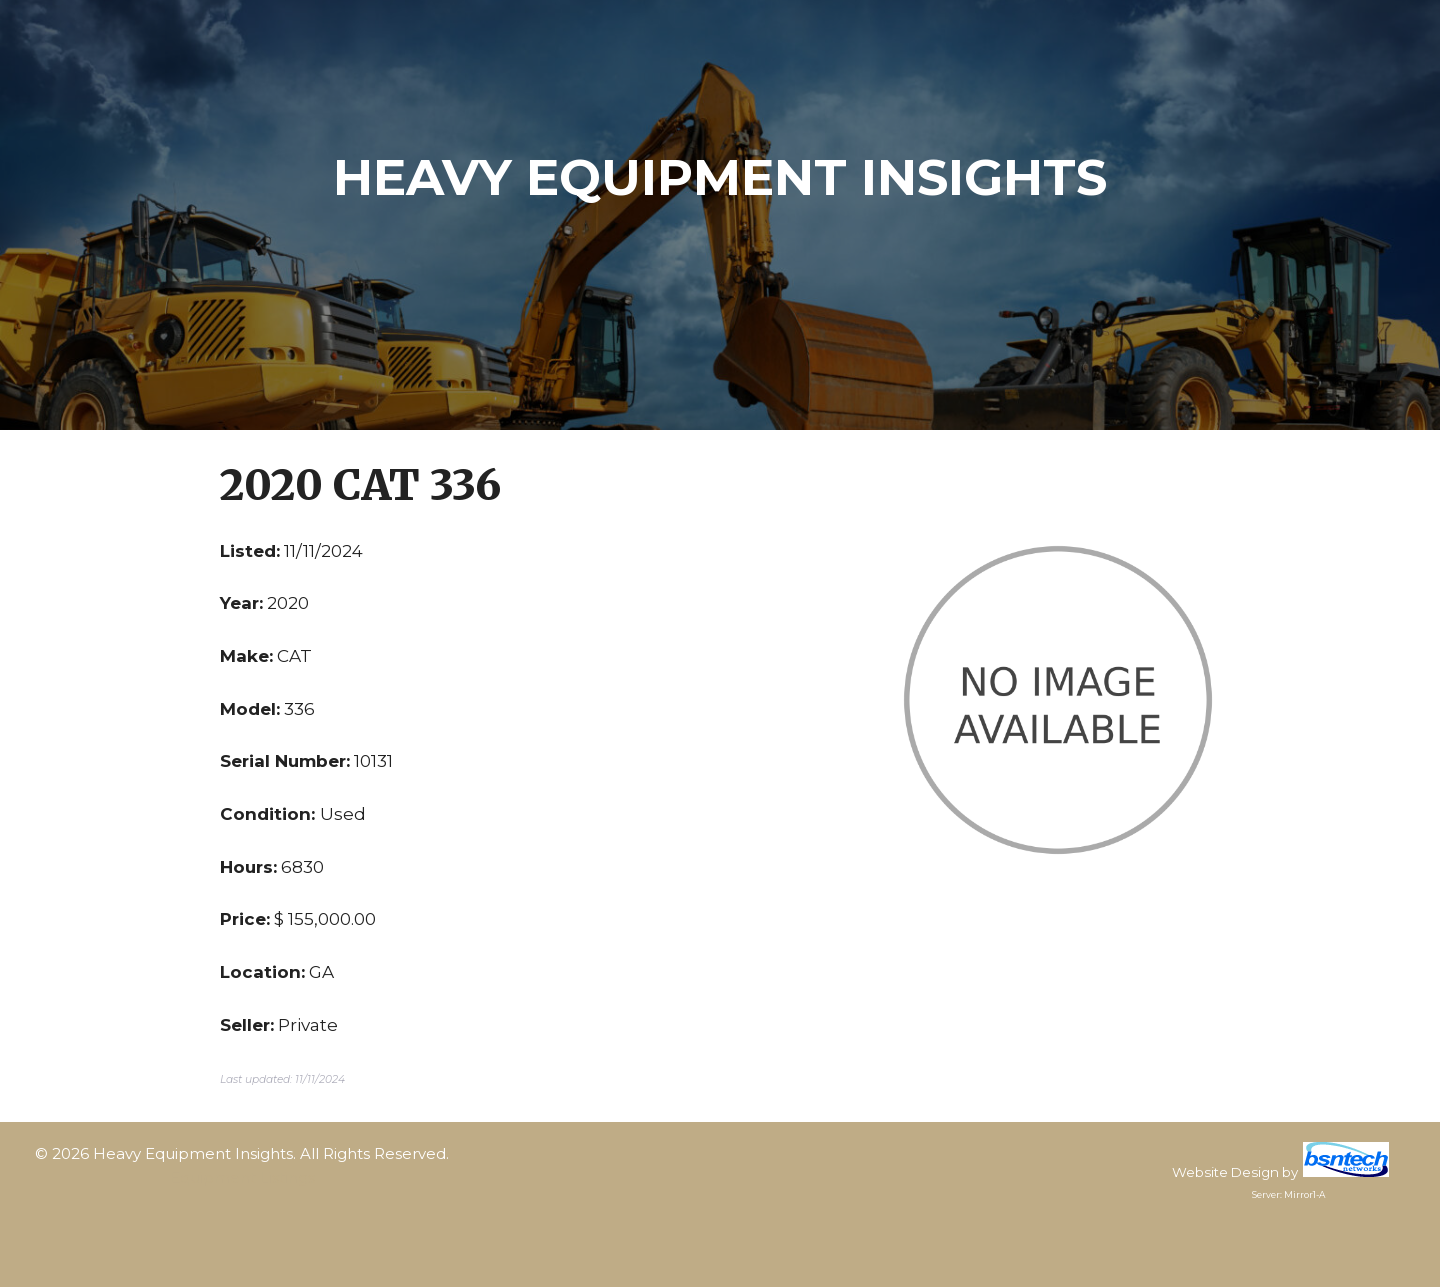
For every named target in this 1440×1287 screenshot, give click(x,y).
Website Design (1225, 1172)
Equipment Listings (242, 1177)
